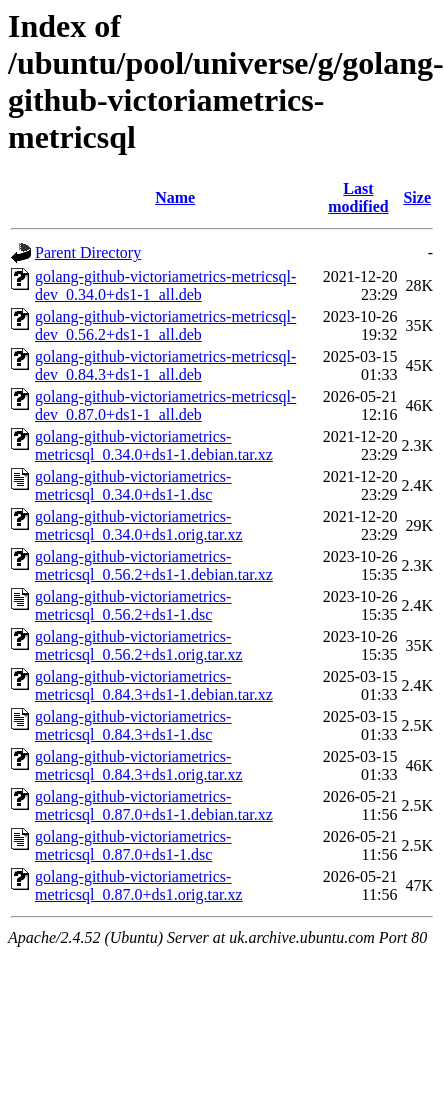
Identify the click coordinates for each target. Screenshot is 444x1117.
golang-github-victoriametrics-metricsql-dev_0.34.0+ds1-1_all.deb (165, 285)
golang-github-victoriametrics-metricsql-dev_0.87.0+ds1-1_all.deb (165, 405)
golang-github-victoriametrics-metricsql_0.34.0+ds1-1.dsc (133, 485)
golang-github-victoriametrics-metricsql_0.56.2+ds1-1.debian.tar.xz (154, 565)
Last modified (358, 197)
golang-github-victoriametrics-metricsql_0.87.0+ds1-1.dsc (133, 845)
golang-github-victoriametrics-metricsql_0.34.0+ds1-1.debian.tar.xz (154, 445)
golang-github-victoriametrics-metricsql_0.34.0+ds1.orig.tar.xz (139, 525)
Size (417, 197)
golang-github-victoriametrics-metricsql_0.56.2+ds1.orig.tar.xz (139, 645)
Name (175, 197)
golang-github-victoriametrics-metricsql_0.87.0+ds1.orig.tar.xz (139, 885)
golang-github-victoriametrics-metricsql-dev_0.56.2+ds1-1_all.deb (165, 325)
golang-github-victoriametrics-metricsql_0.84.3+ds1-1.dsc (133, 725)
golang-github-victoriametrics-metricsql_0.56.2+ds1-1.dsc (133, 605)
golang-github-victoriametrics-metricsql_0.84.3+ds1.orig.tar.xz (139, 765)
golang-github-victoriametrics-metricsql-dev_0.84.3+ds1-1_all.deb (165, 365)
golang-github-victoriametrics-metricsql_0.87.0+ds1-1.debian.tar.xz (154, 805)
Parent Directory (88, 252)
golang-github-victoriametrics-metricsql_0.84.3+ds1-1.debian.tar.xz (154, 685)
